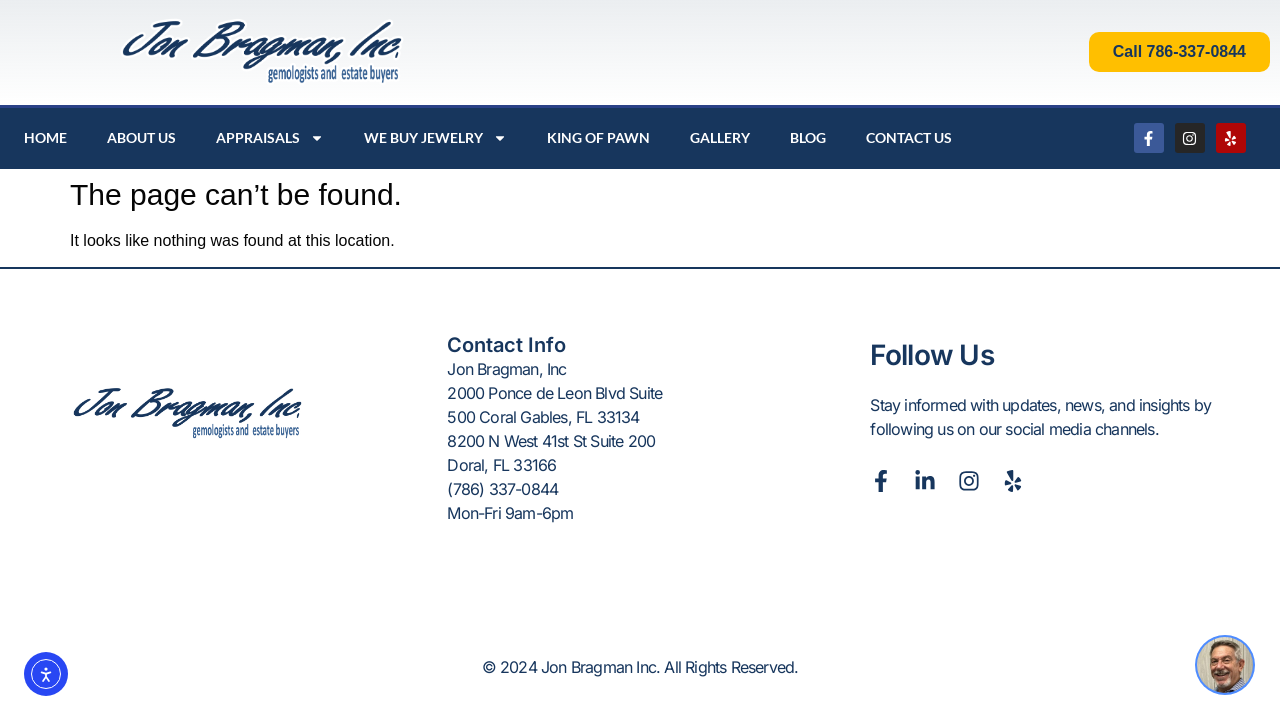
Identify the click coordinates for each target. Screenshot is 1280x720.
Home (45, 137)
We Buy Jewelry (435, 138)
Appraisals (270, 138)
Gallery (720, 137)
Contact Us (909, 137)
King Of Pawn (598, 137)
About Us (141, 137)
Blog (808, 137)
